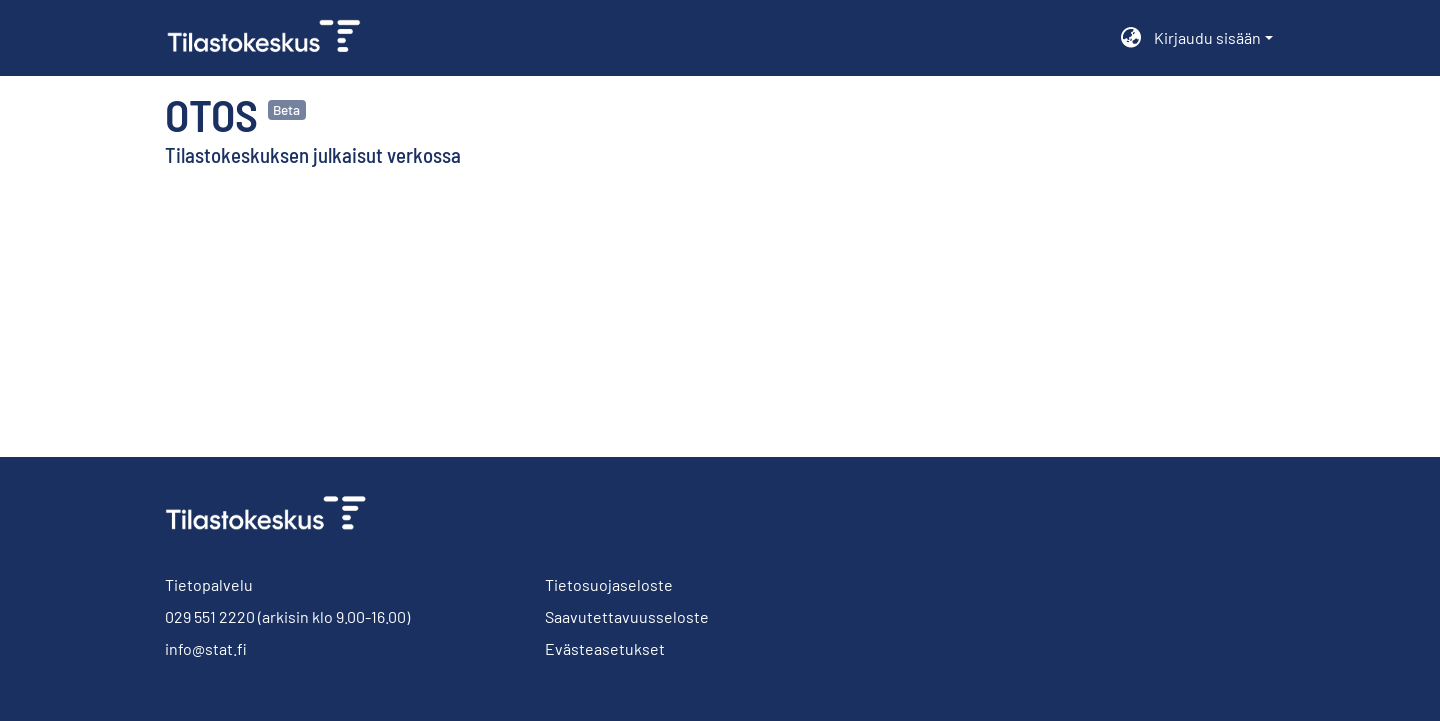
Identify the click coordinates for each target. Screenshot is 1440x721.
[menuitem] (1131, 38)
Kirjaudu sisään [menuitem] (1207, 37)
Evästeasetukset (605, 648)
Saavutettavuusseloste (627, 616)
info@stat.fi (206, 648)
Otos (211, 114)
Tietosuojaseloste (609, 584)
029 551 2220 (210, 616)
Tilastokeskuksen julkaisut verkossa (313, 154)
